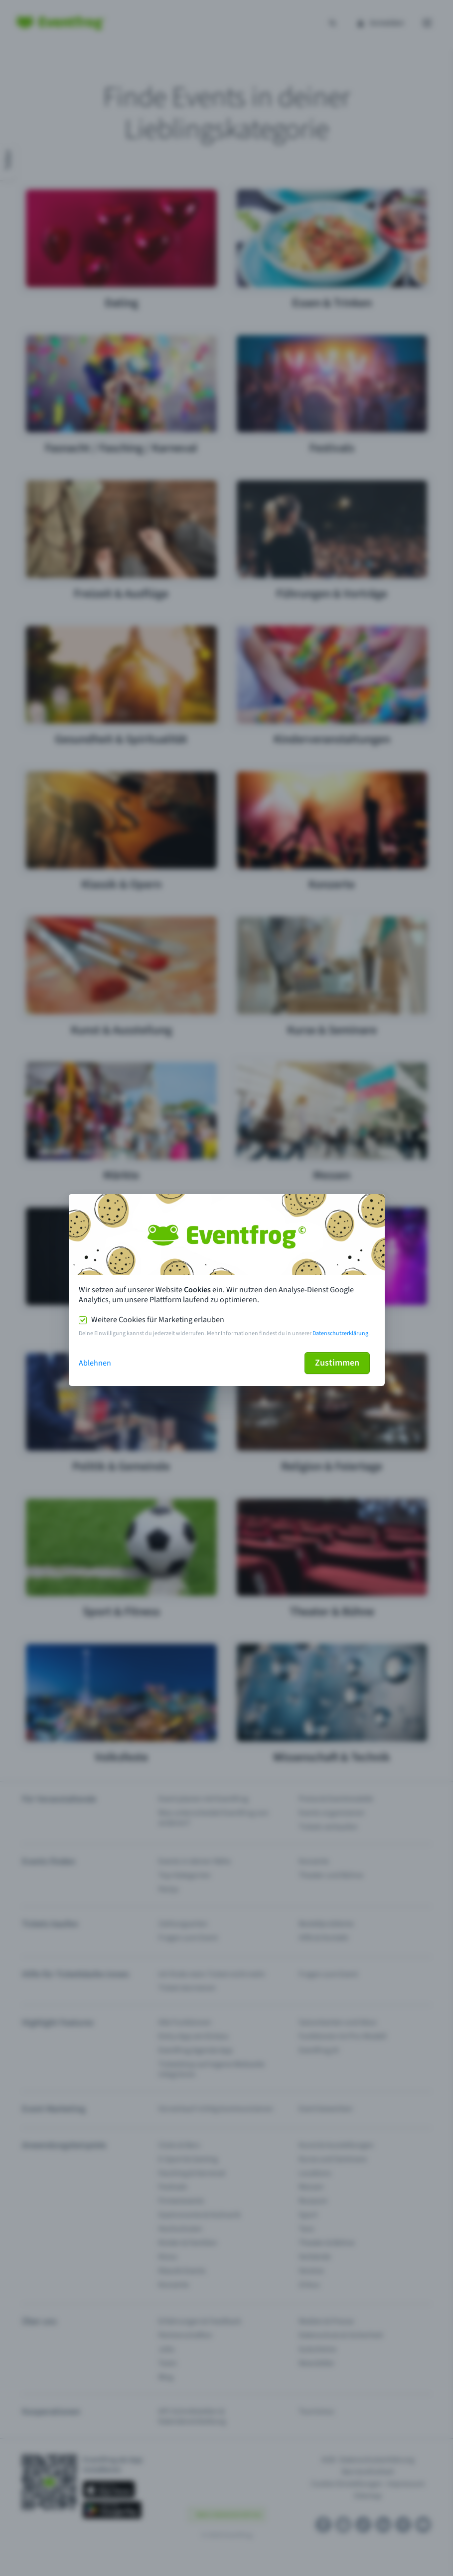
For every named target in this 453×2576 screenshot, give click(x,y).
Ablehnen (95, 1363)
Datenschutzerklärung (340, 1333)
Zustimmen (337, 1363)
